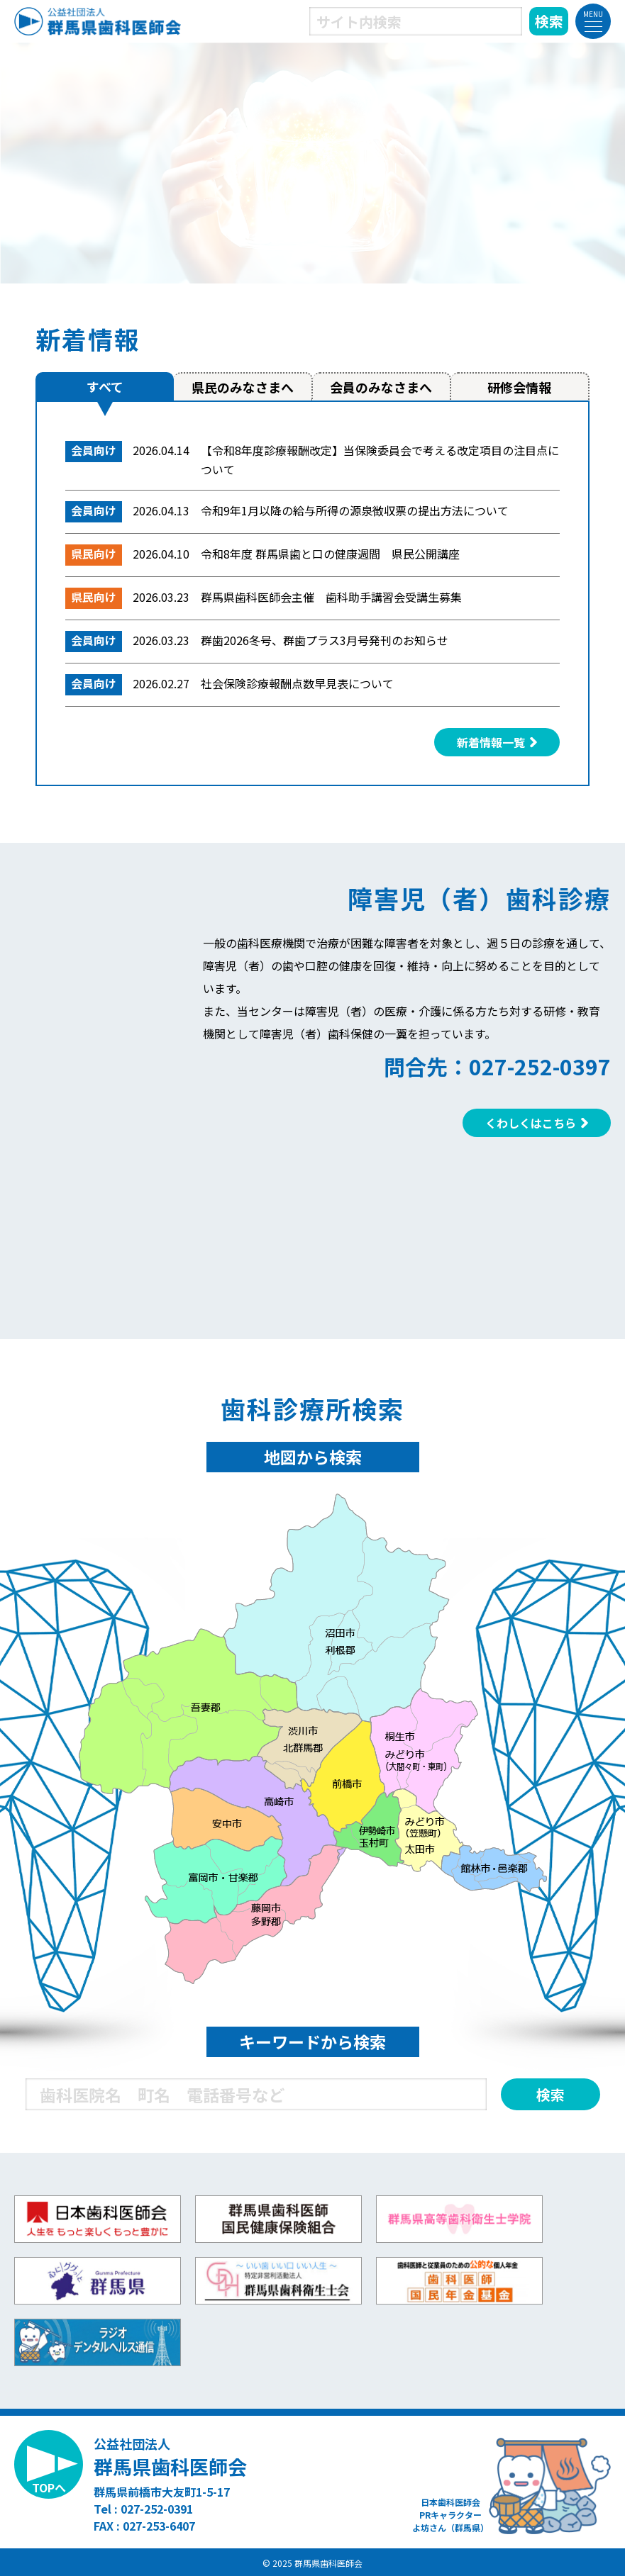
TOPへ (49, 2487)
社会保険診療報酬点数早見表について (297, 683)
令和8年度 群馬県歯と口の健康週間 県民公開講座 (330, 553)
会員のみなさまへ (381, 387)
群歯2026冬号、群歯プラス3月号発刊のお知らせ (324, 640)
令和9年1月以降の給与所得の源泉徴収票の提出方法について (355, 510)
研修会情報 (519, 387)
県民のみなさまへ (243, 387)
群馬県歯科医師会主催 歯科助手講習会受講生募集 (331, 596)
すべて (105, 386)
